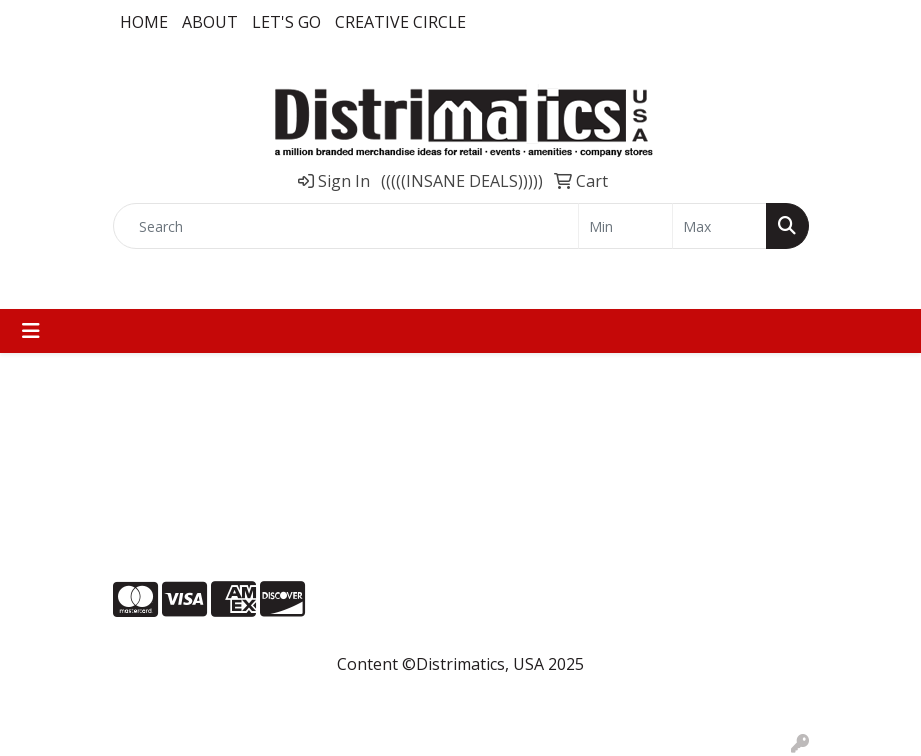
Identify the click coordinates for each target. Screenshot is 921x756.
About (210, 22)
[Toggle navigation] (31, 331)
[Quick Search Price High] (719, 226)
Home (144, 22)
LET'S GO (286, 22)
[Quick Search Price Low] (625, 226)
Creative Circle (400, 22)
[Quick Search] (346, 226)
